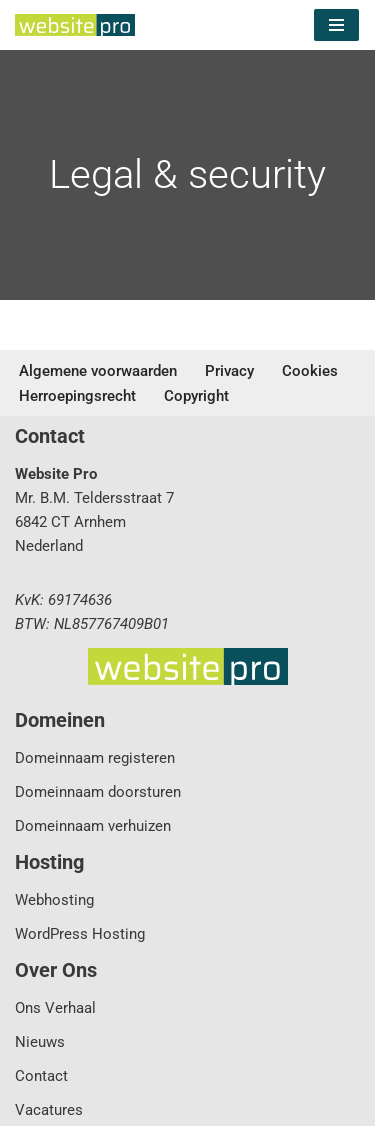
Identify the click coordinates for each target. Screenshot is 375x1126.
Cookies (310, 371)
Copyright (196, 396)
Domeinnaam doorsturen (98, 792)
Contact (41, 1076)
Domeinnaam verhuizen (93, 826)
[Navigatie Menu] (336, 25)
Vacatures (49, 1110)
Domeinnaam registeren (95, 758)
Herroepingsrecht (77, 396)
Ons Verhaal (55, 1008)
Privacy (229, 371)
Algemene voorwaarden (98, 371)
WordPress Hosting (80, 934)
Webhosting (54, 900)
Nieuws (40, 1042)
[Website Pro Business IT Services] (75, 25)
